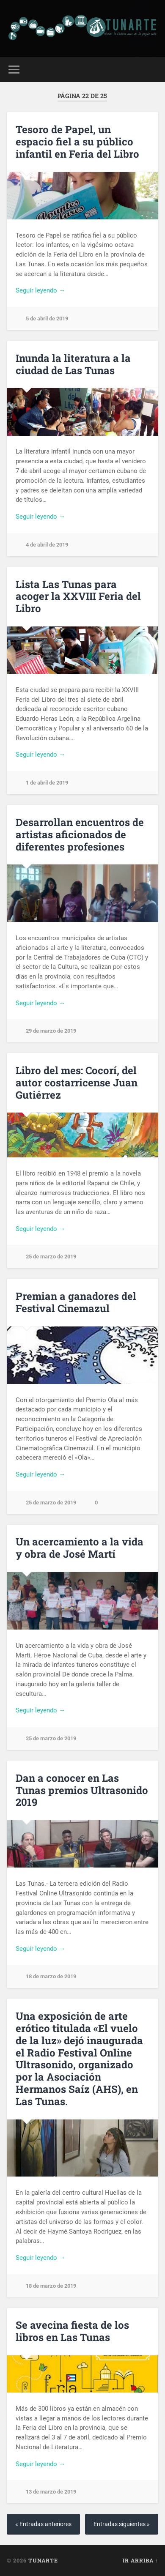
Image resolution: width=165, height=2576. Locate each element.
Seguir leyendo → (40, 290)
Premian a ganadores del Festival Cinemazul (76, 1302)
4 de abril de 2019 (47, 544)
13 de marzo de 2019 (51, 2491)
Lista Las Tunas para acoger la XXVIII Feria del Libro (78, 596)
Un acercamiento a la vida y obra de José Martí (79, 1548)
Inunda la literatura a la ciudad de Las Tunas (73, 364)
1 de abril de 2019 (47, 782)
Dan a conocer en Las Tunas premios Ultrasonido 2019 (82, 1790)
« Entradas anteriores (43, 2524)
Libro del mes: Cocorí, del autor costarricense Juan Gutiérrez (77, 1083)
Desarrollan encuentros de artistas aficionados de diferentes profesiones (80, 834)
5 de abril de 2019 (47, 318)
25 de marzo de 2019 (51, 1256)
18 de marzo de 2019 (51, 1976)
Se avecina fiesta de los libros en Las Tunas (72, 2331)
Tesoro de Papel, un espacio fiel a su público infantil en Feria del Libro (77, 142)
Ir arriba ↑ (140, 2560)
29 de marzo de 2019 (51, 1031)
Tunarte (43, 2560)
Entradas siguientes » (122, 2524)
